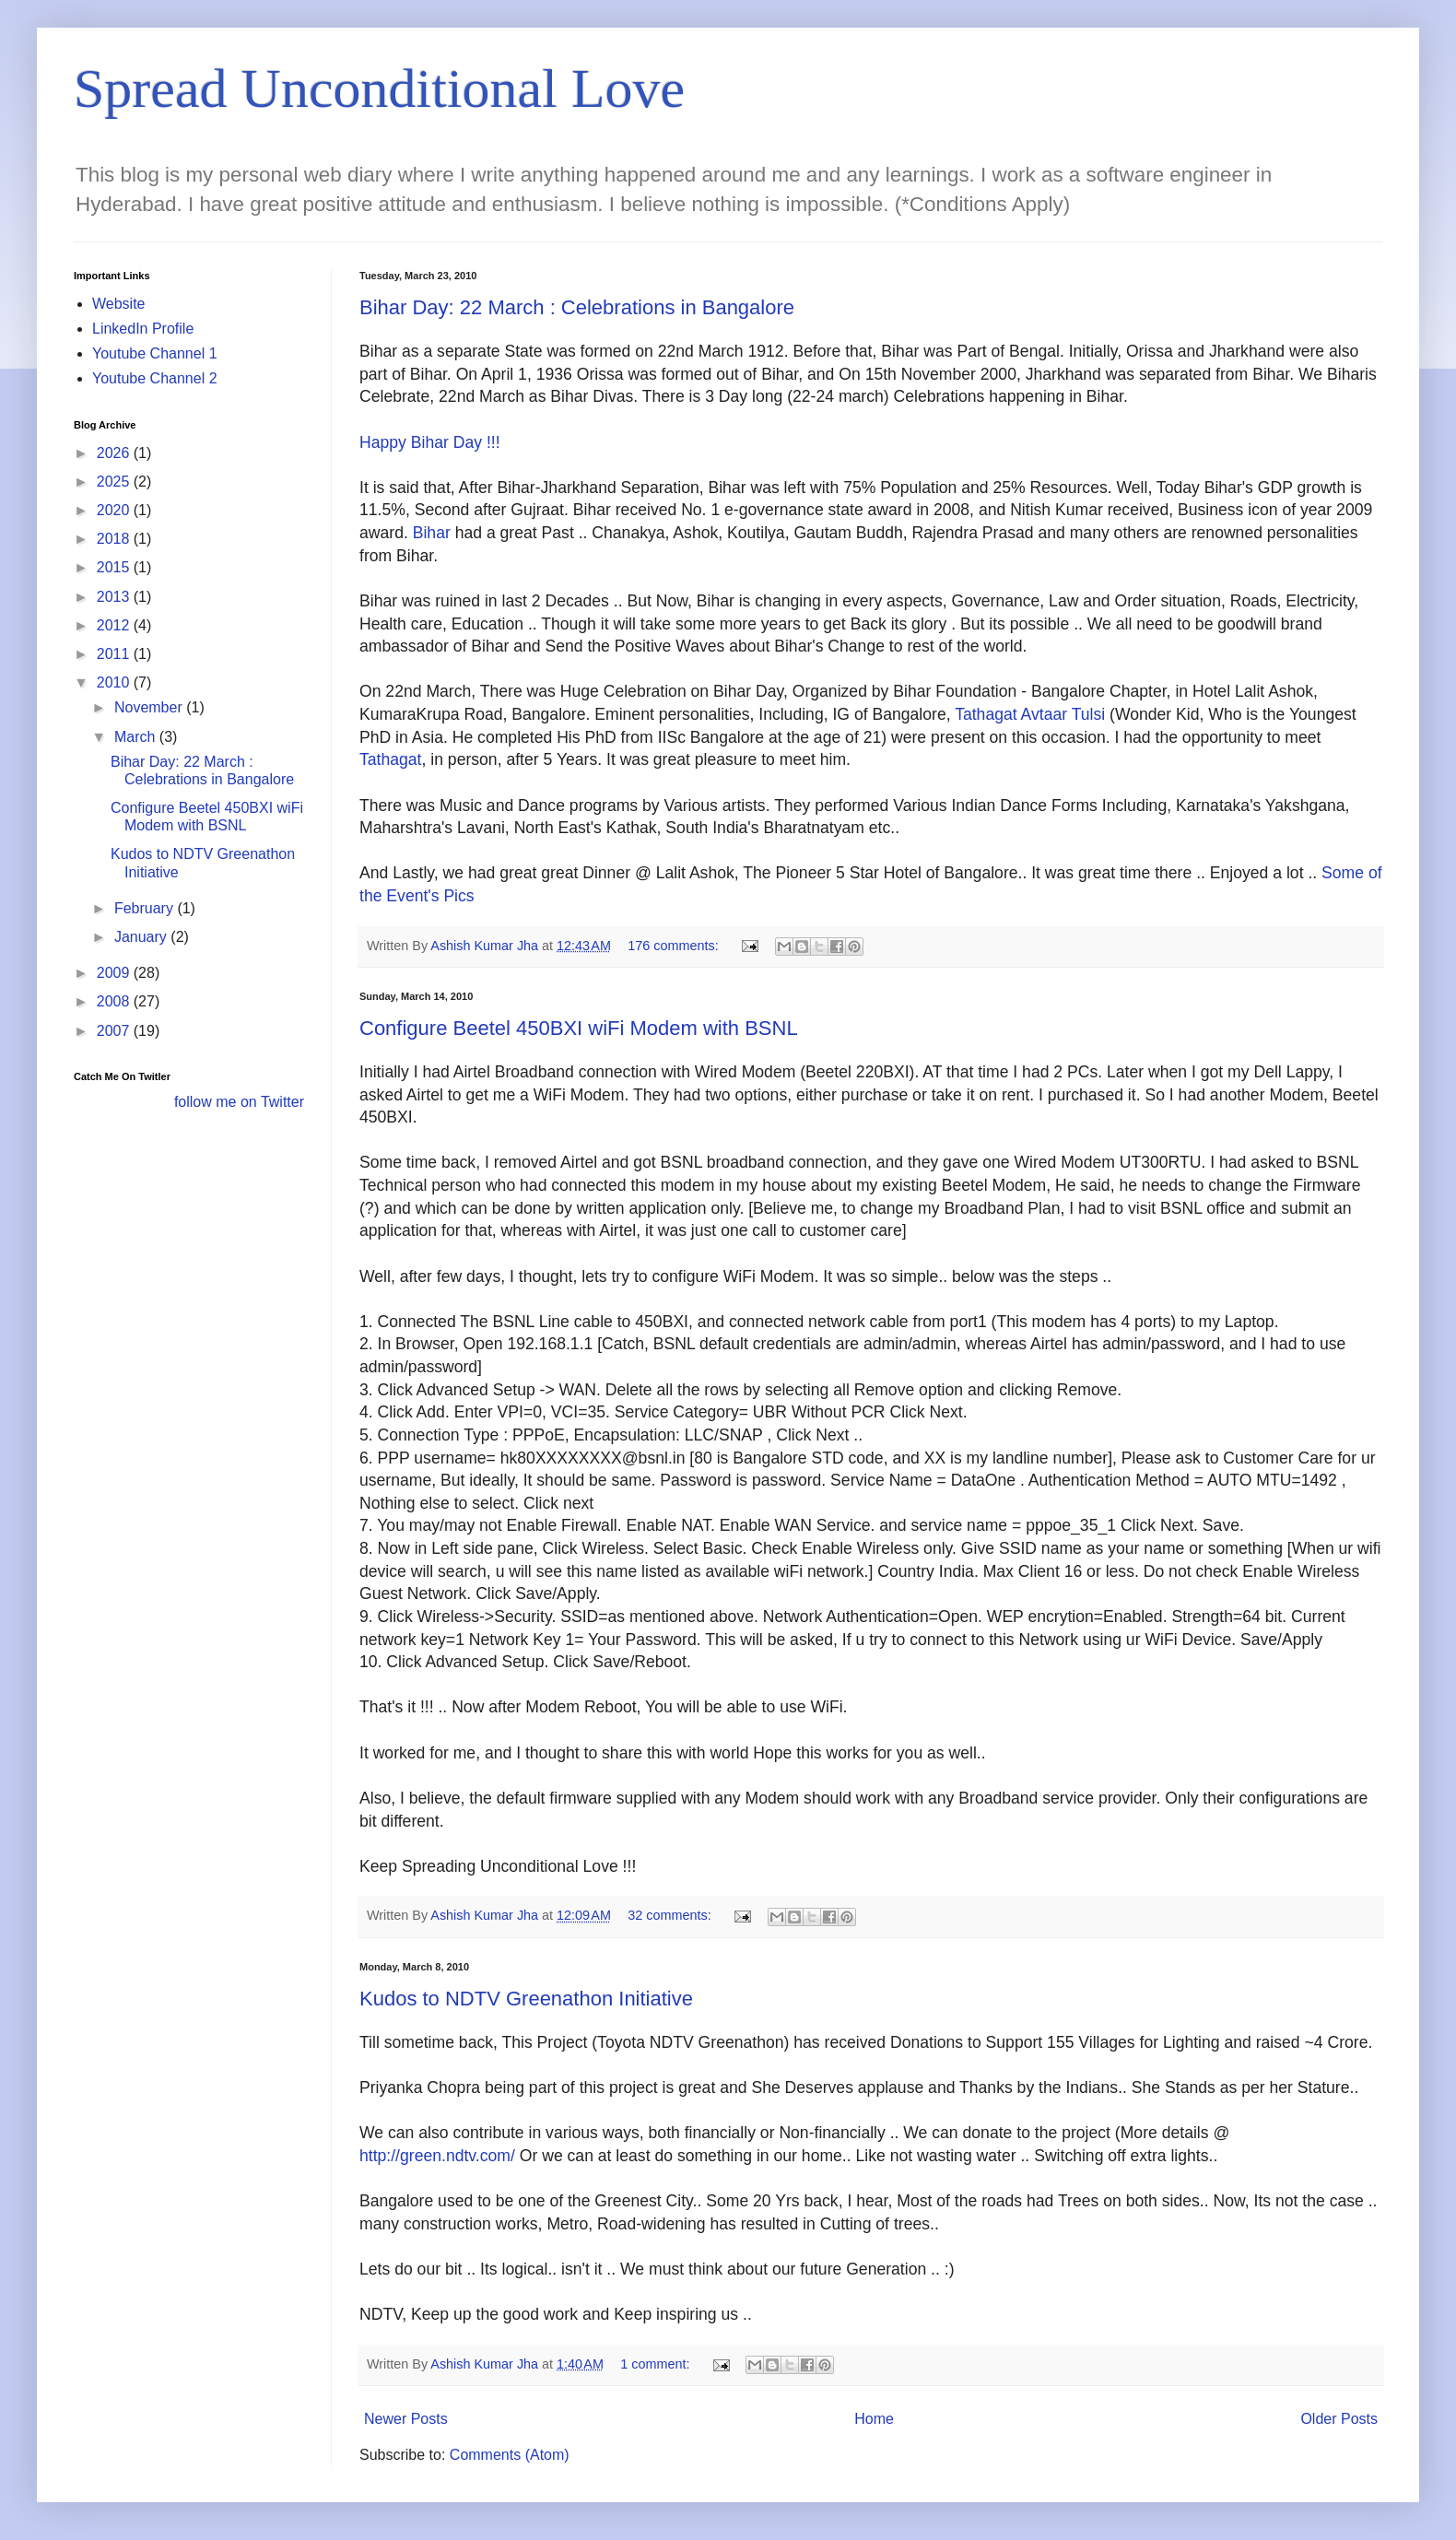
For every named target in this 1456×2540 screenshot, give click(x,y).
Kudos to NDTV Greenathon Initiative (526, 1998)
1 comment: (656, 2364)
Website (119, 304)
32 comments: (671, 1915)
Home (874, 2419)
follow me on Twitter (239, 1102)
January (142, 937)
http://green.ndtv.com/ (437, 2155)
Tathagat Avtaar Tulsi (1030, 714)
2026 (115, 453)
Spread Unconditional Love (379, 88)
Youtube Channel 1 (154, 353)
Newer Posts (406, 2419)
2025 (115, 481)
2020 (115, 510)
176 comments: (675, 945)
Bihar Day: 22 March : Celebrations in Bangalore (576, 307)
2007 (115, 1031)
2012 (115, 625)
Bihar (432, 532)
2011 (115, 654)
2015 (115, 567)
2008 (115, 1001)
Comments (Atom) (509, 2455)
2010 (115, 682)
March (136, 737)
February (145, 908)
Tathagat (390, 759)
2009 (115, 973)
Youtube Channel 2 (154, 378)
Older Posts (1339, 2419)
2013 (115, 597)
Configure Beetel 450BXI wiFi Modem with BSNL (578, 1028)
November (150, 707)
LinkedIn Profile (143, 328)
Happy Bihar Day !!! (429, 442)
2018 (115, 539)
